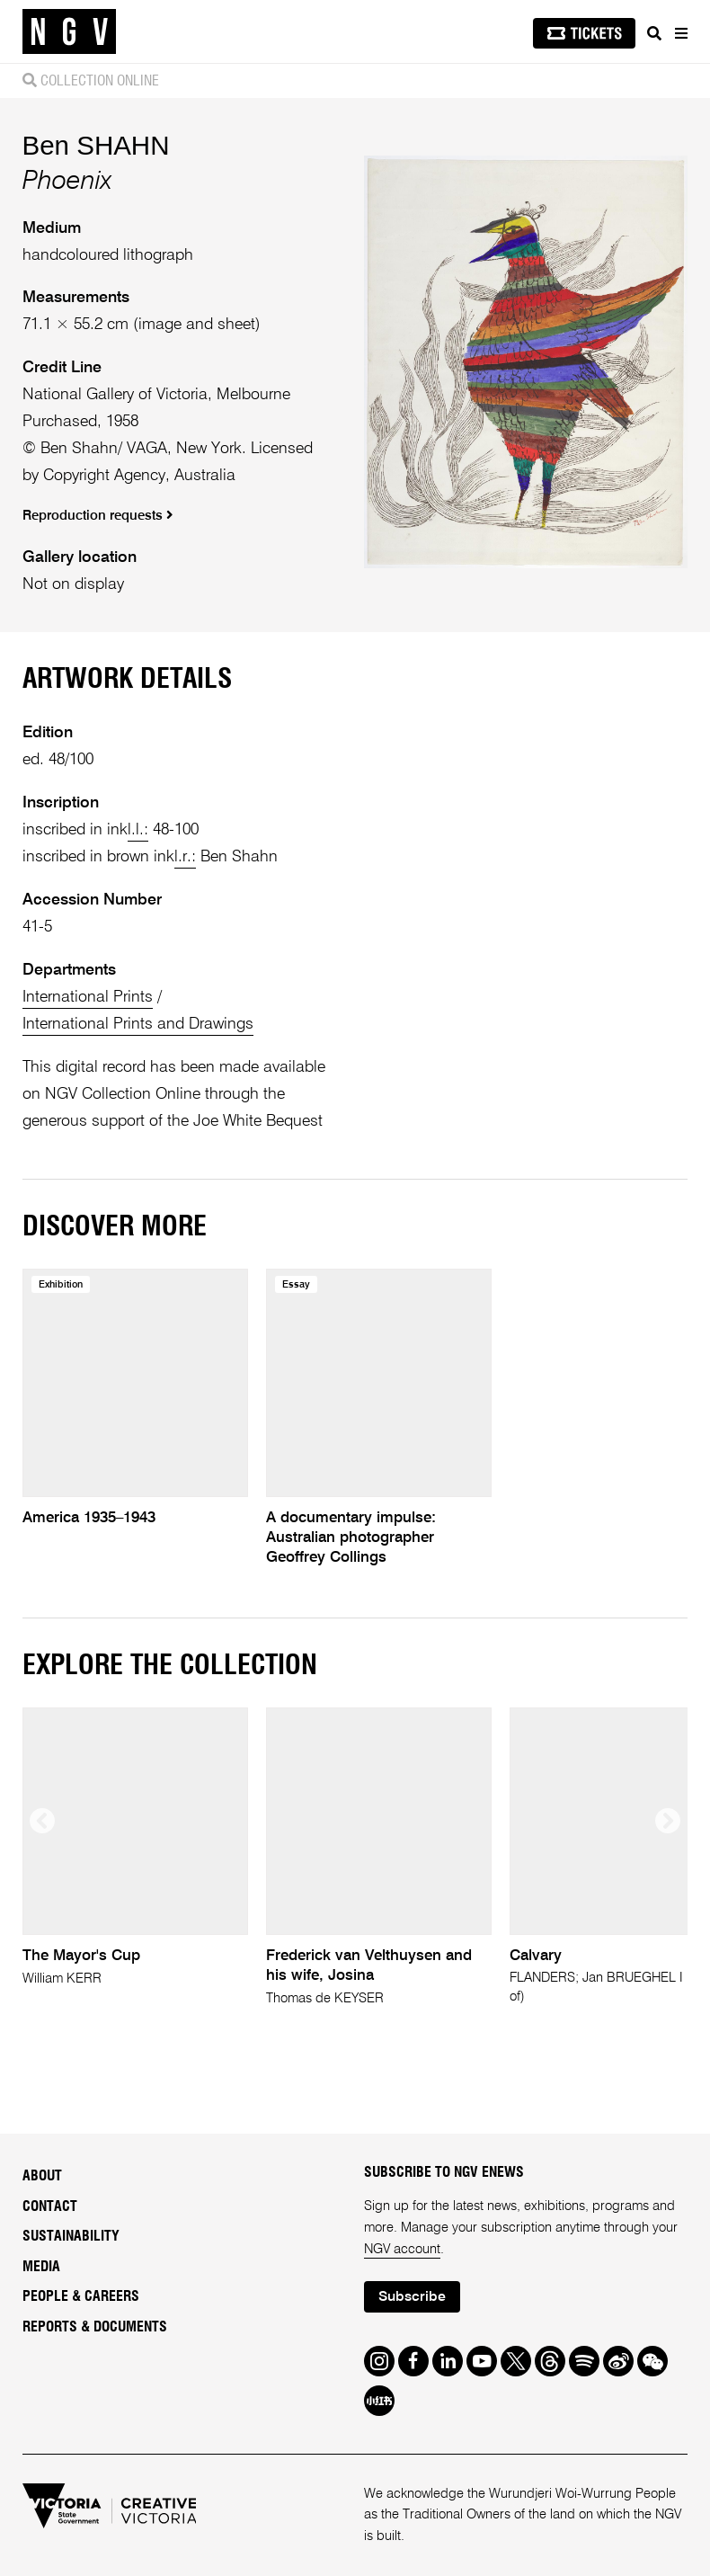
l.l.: (138, 830)
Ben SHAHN (96, 145)
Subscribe (412, 2297)
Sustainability (71, 2236)
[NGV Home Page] (69, 32)
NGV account (402, 2249)
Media (41, 2267)
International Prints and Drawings (137, 1024)
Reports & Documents (94, 2327)
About (42, 2176)
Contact (49, 2206)
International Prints (87, 997)
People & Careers (80, 2296)
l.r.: (185, 857)
